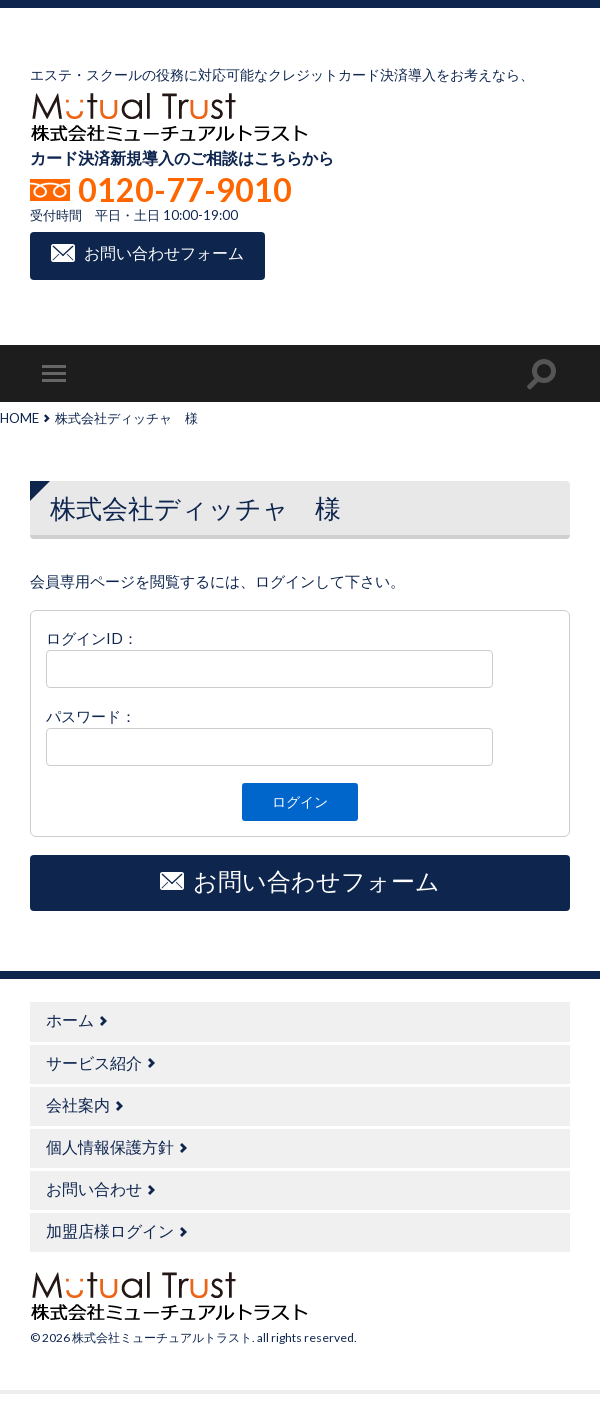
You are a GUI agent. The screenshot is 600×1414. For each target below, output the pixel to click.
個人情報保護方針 (110, 1146)
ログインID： (92, 638)
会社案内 (78, 1104)
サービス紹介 (94, 1062)
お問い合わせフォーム (164, 253)
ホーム (70, 1019)
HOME (19, 418)
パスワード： (91, 716)
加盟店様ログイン (110, 1230)
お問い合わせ (94, 1188)
